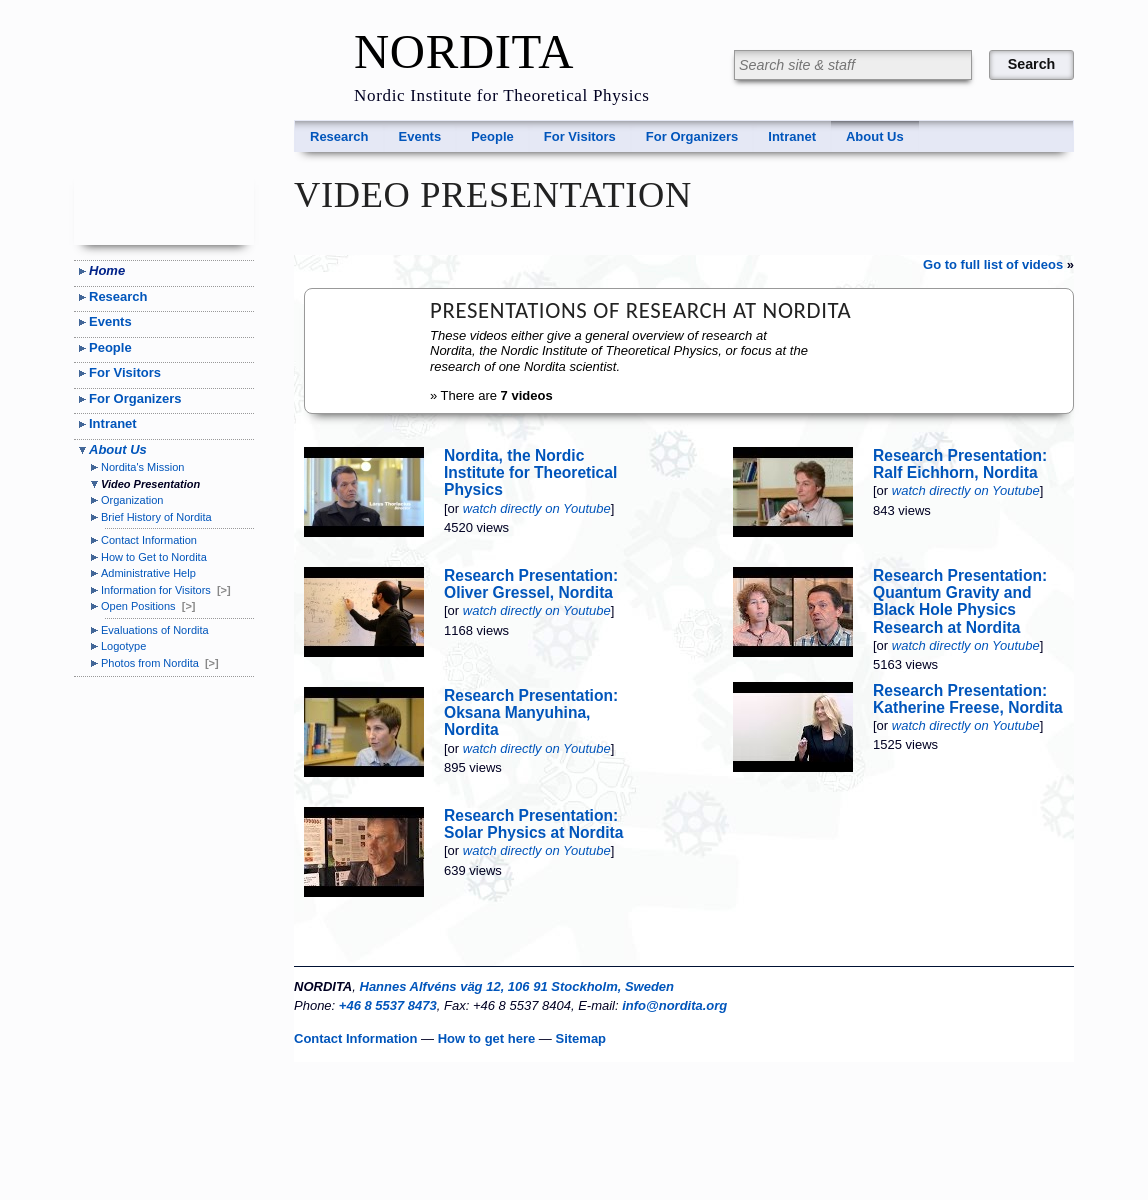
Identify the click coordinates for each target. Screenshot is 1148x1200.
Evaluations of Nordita (155, 630)
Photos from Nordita (160, 663)
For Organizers (692, 136)
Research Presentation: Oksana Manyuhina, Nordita (531, 712)
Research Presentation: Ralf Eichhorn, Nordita (960, 464)
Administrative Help (148, 573)
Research (339, 136)
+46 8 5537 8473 (388, 1005)
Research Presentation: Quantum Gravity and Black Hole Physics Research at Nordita (960, 601)
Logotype (123, 646)
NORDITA (464, 52)
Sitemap (580, 1038)
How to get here (487, 1038)
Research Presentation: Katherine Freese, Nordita (968, 699)
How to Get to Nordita (154, 557)
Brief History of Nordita (156, 517)
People (492, 136)
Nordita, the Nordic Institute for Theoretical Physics (530, 472)
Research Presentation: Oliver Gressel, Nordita (531, 584)
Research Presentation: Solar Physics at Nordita (533, 824)
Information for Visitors (166, 590)
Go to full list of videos (993, 264)
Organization (132, 500)
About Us (875, 136)
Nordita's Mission (142, 467)
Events (420, 136)
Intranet (792, 136)
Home (107, 270)
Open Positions (148, 606)
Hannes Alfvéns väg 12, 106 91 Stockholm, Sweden (517, 986)
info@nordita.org (674, 1005)
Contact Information (149, 540)
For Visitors (580, 136)
